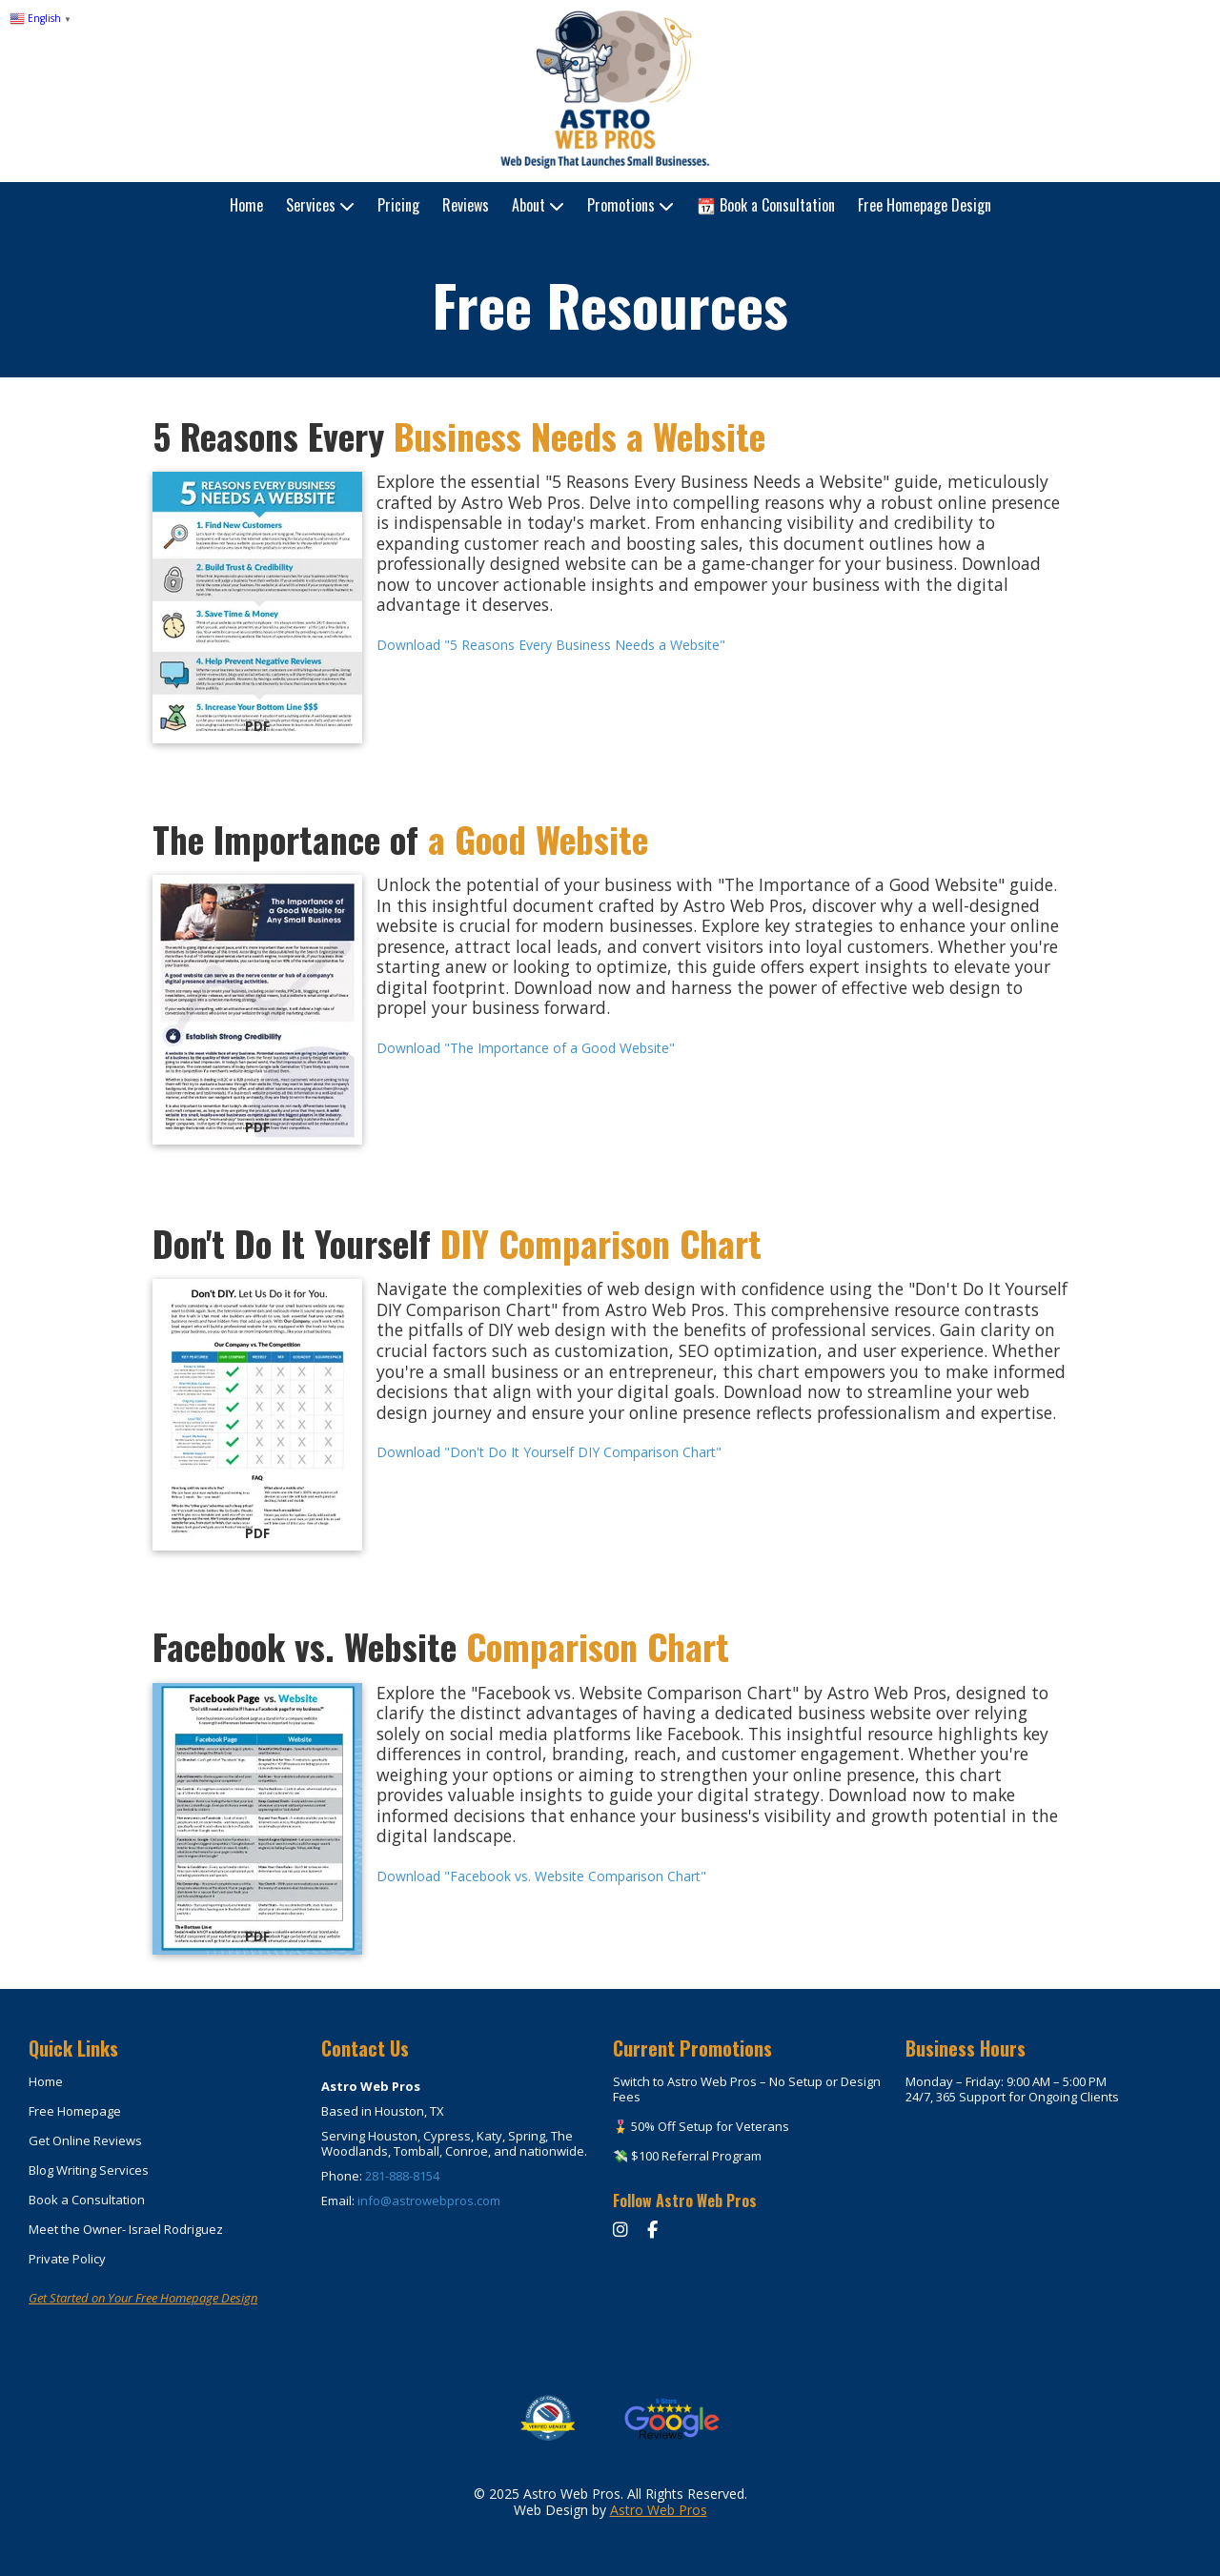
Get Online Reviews (85, 2140)
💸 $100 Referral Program (687, 2155)
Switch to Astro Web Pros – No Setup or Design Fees (747, 2089)
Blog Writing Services (89, 2170)
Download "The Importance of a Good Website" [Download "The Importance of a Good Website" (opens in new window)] (525, 1048)
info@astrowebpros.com (428, 2200)
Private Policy (67, 2258)
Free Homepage (75, 2111)
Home (46, 2081)
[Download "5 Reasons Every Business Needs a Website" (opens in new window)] (257, 607)
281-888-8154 (402, 2175)
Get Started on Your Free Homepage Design (143, 2297)
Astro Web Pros (658, 2510)
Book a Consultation (87, 2199)
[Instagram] (623, 2229)
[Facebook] (652, 2229)
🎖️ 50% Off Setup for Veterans (701, 2126)
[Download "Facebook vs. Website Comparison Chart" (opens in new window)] (257, 1819)
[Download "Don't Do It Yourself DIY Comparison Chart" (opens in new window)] (257, 1415)
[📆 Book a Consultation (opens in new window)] (765, 206)
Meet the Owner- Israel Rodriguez (126, 2229)
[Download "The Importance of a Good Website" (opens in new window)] (257, 1010)
